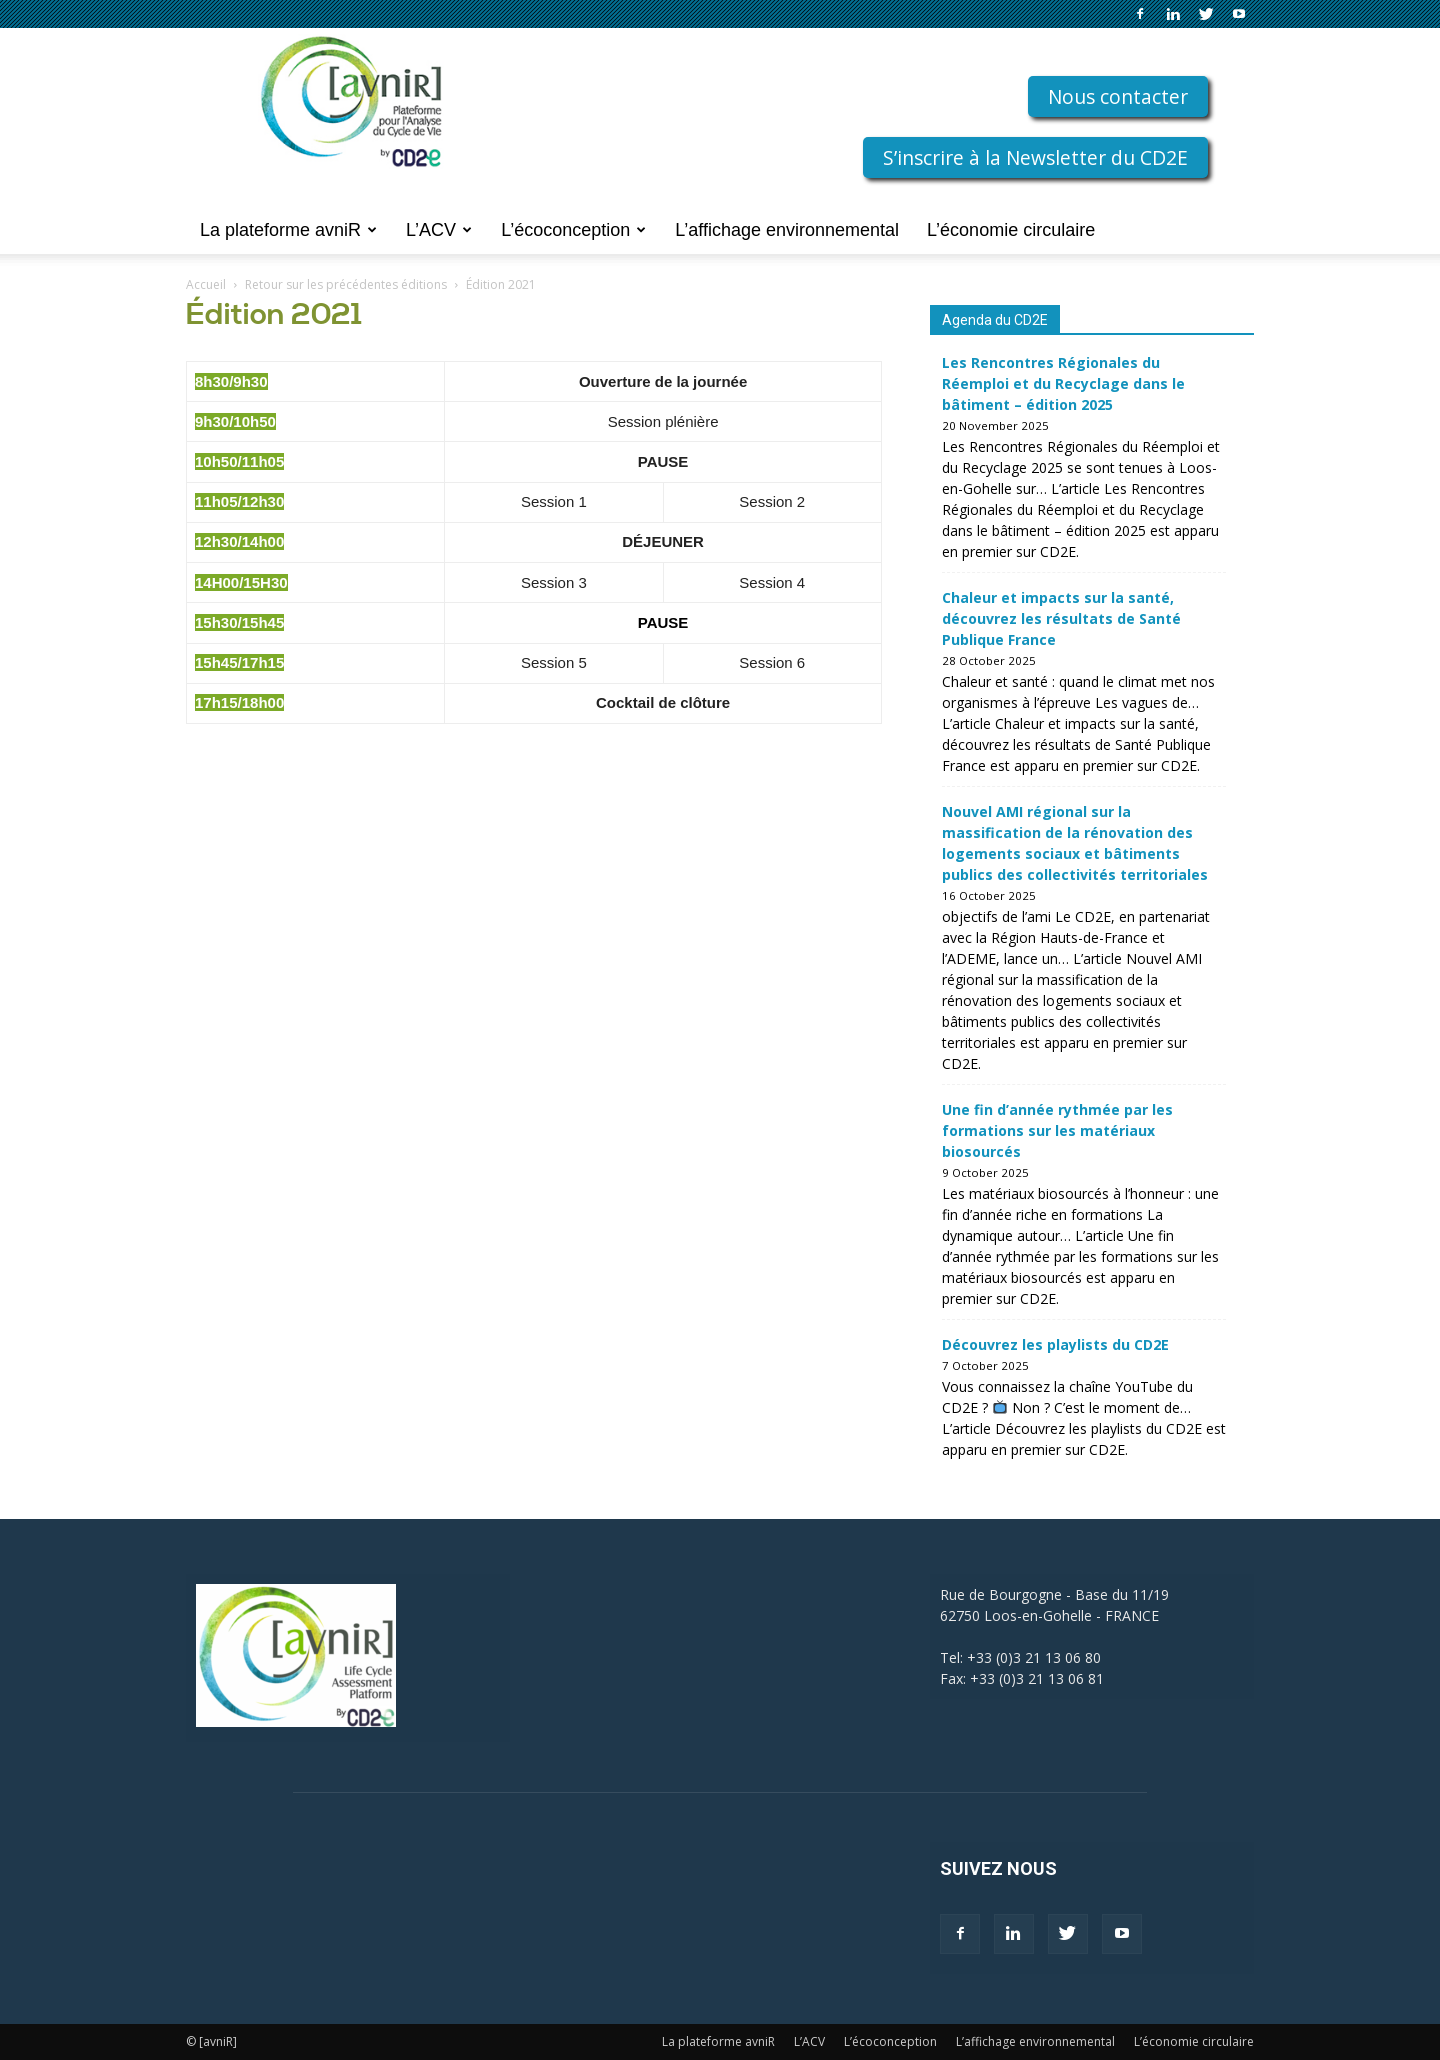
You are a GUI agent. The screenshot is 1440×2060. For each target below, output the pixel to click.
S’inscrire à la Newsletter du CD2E (1035, 157)
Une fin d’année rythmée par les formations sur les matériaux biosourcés (1057, 1130)
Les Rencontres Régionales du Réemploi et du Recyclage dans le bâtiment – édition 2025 (1063, 383)
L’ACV (439, 230)
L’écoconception (573, 230)
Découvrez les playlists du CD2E (1055, 1344)
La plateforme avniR (288, 230)
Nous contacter (1118, 96)
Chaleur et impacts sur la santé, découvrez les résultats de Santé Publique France (1061, 618)
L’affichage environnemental (787, 230)
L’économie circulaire (1011, 230)
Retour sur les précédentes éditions (346, 284)
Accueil (206, 284)
